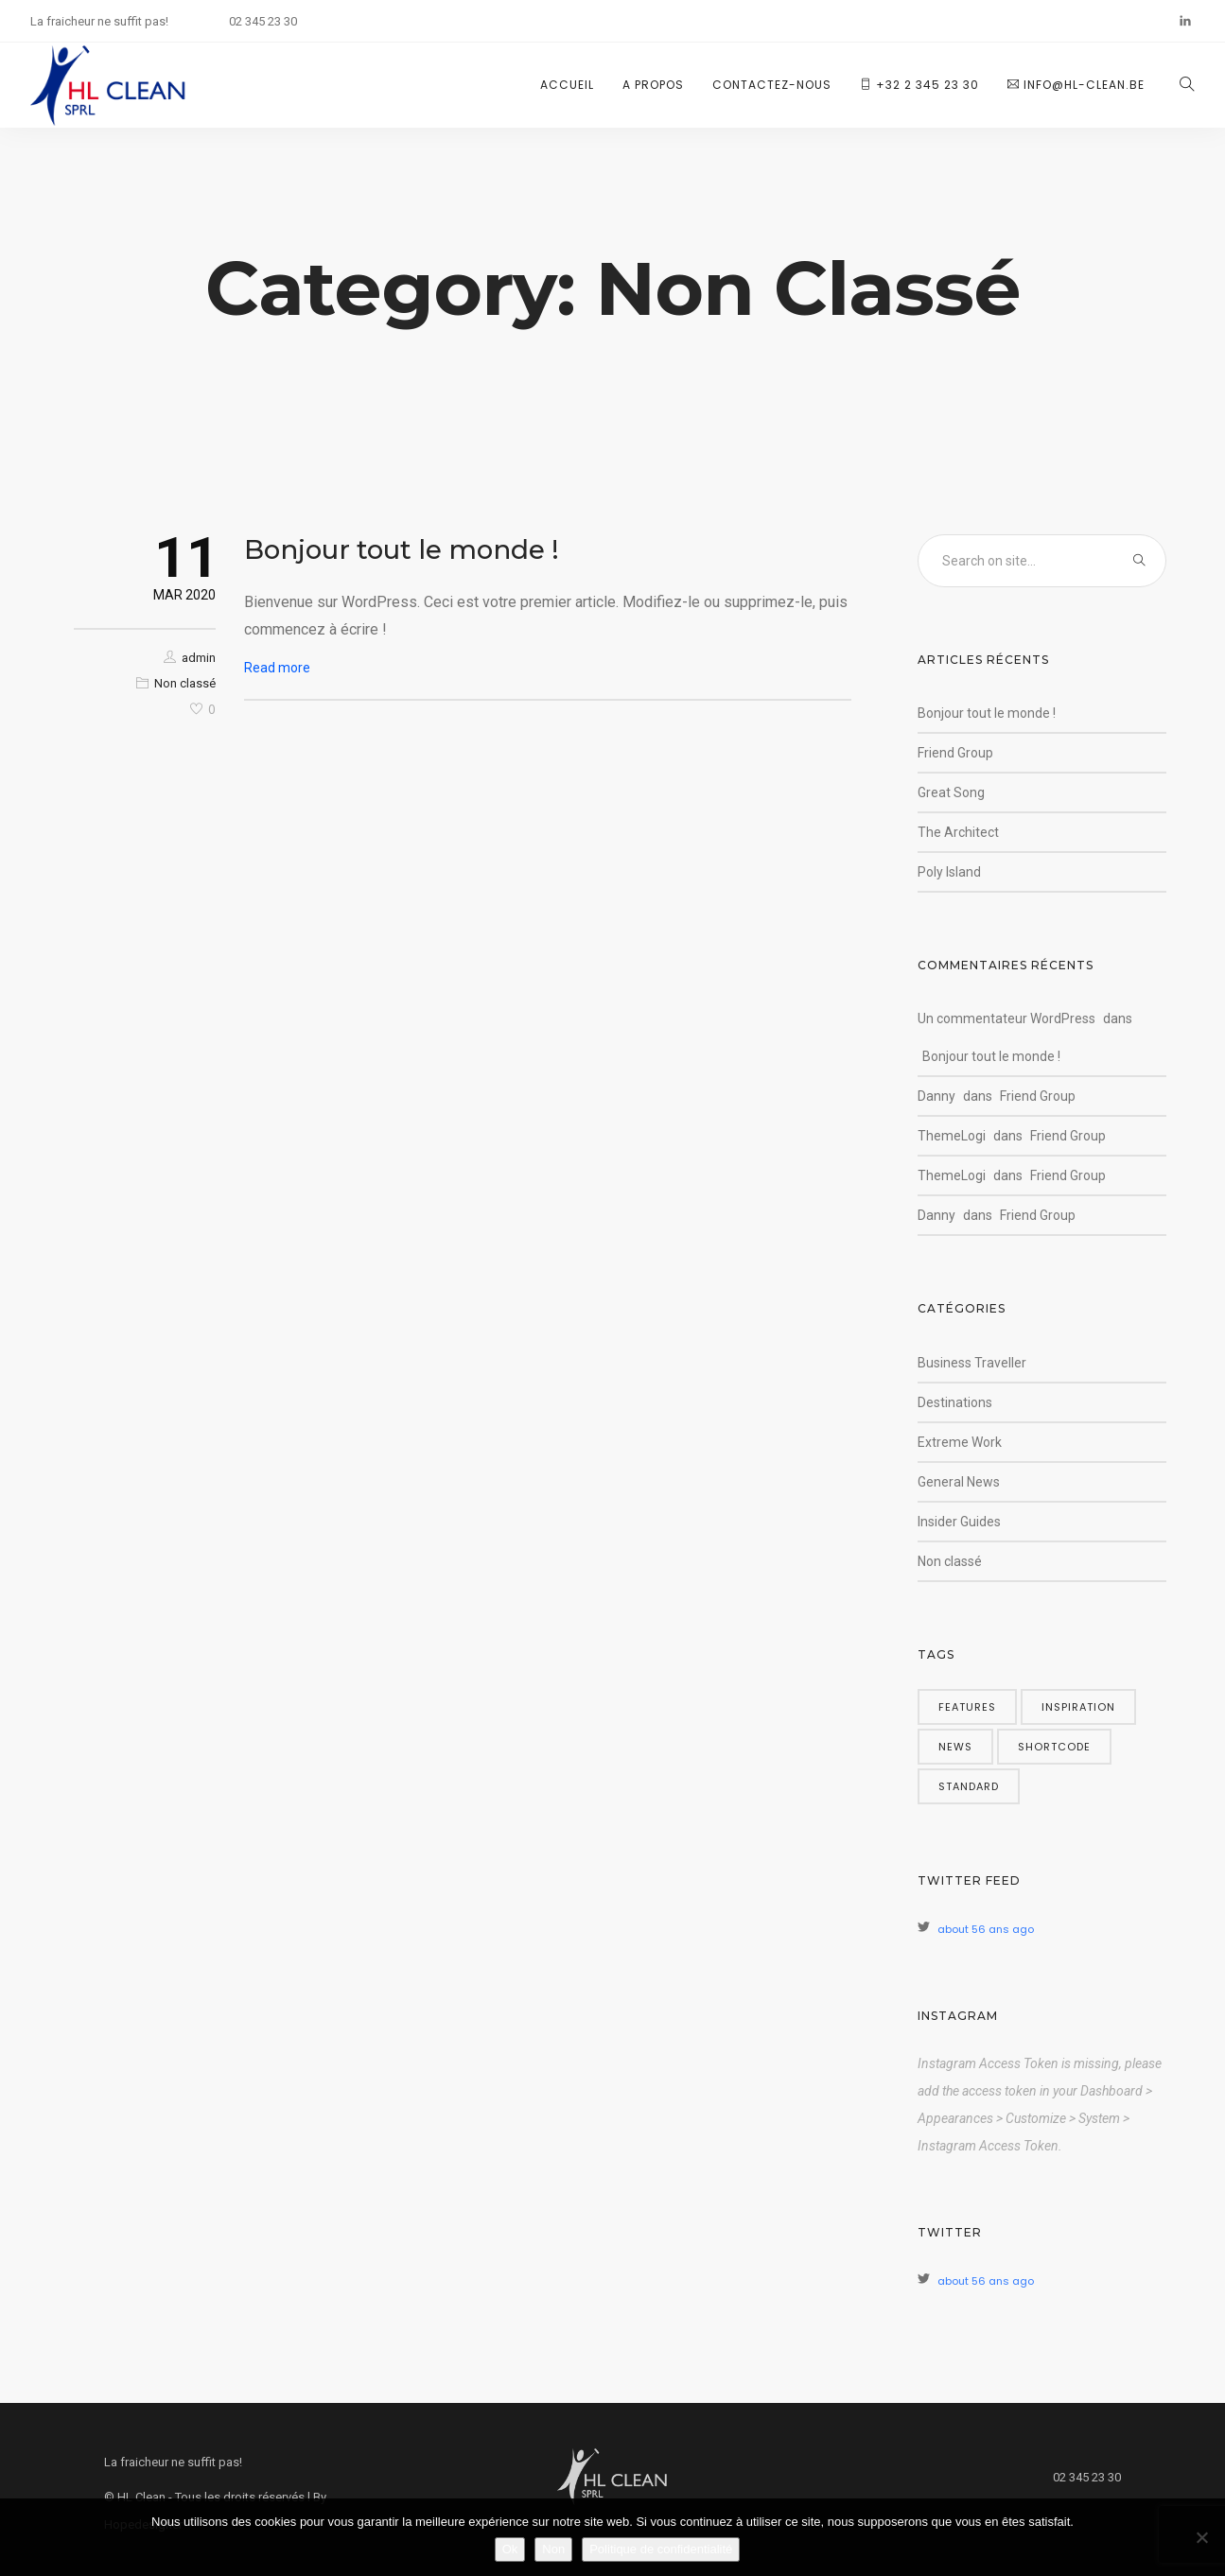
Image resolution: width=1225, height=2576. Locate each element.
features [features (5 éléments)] (967, 1706)
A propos (653, 85)
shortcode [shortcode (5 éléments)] (1054, 1746)
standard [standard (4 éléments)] (968, 1786)
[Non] (1201, 2537)
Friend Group (955, 752)
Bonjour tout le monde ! (401, 549)
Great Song (951, 792)
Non (553, 2549)
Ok (510, 2549)
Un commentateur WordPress (1006, 1018)
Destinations (955, 1402)
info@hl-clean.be (1076, 85)
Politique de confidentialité (660, 2549)
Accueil (567, 85)
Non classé (185, 683)
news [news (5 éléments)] (955, 1746)
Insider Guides (959, 1521)
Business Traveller (972, 1362)
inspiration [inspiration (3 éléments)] (1078, 1706)
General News (959, 1481)
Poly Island (949, 871)
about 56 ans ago (985, 1929)
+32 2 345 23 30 (919, 85)
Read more (277, 667)
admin (199, 658)
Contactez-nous (771, 85)
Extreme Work (960, 1442)
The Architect (958, 832)
